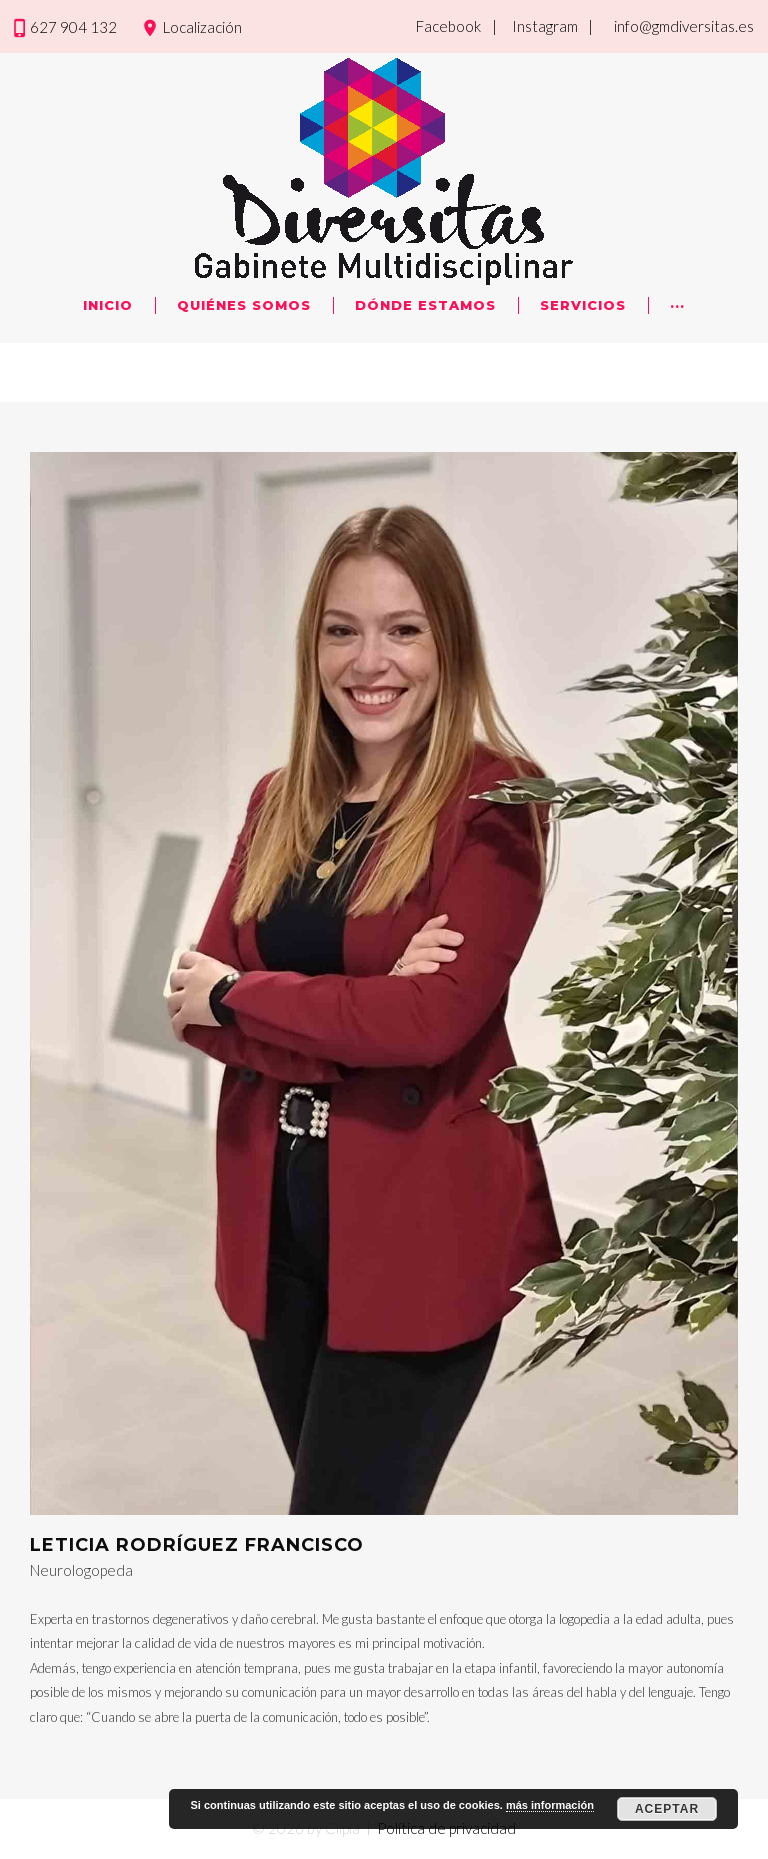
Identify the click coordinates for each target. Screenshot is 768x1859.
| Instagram (535, 26)
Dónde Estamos (425, 305)
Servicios (583, 305)
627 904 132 (73, 27)
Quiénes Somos (244, 305)
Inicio (108, 305)
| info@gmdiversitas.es (671, 26)
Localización (202, 27)
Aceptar (667, 1809)
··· (677, 305)
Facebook (448, 26)
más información (550, 1805)
